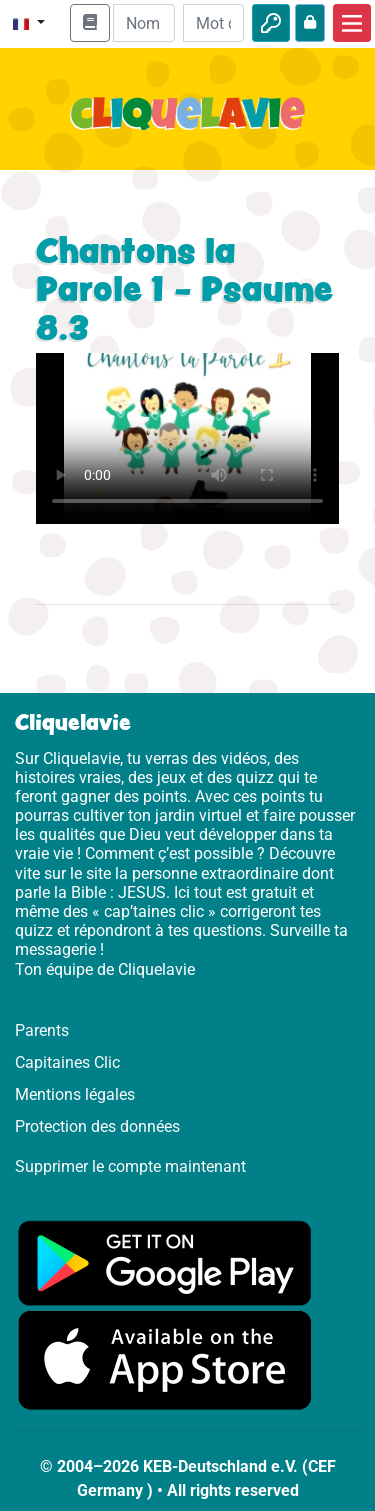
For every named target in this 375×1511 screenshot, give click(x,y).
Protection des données (97, 1126)
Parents (42, 1030)
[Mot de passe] (213, 23)
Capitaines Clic (67, 1062)
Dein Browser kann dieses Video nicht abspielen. (187, 438)
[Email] (143, 23)
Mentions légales (75, 1094)
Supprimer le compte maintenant (130, 1166)
